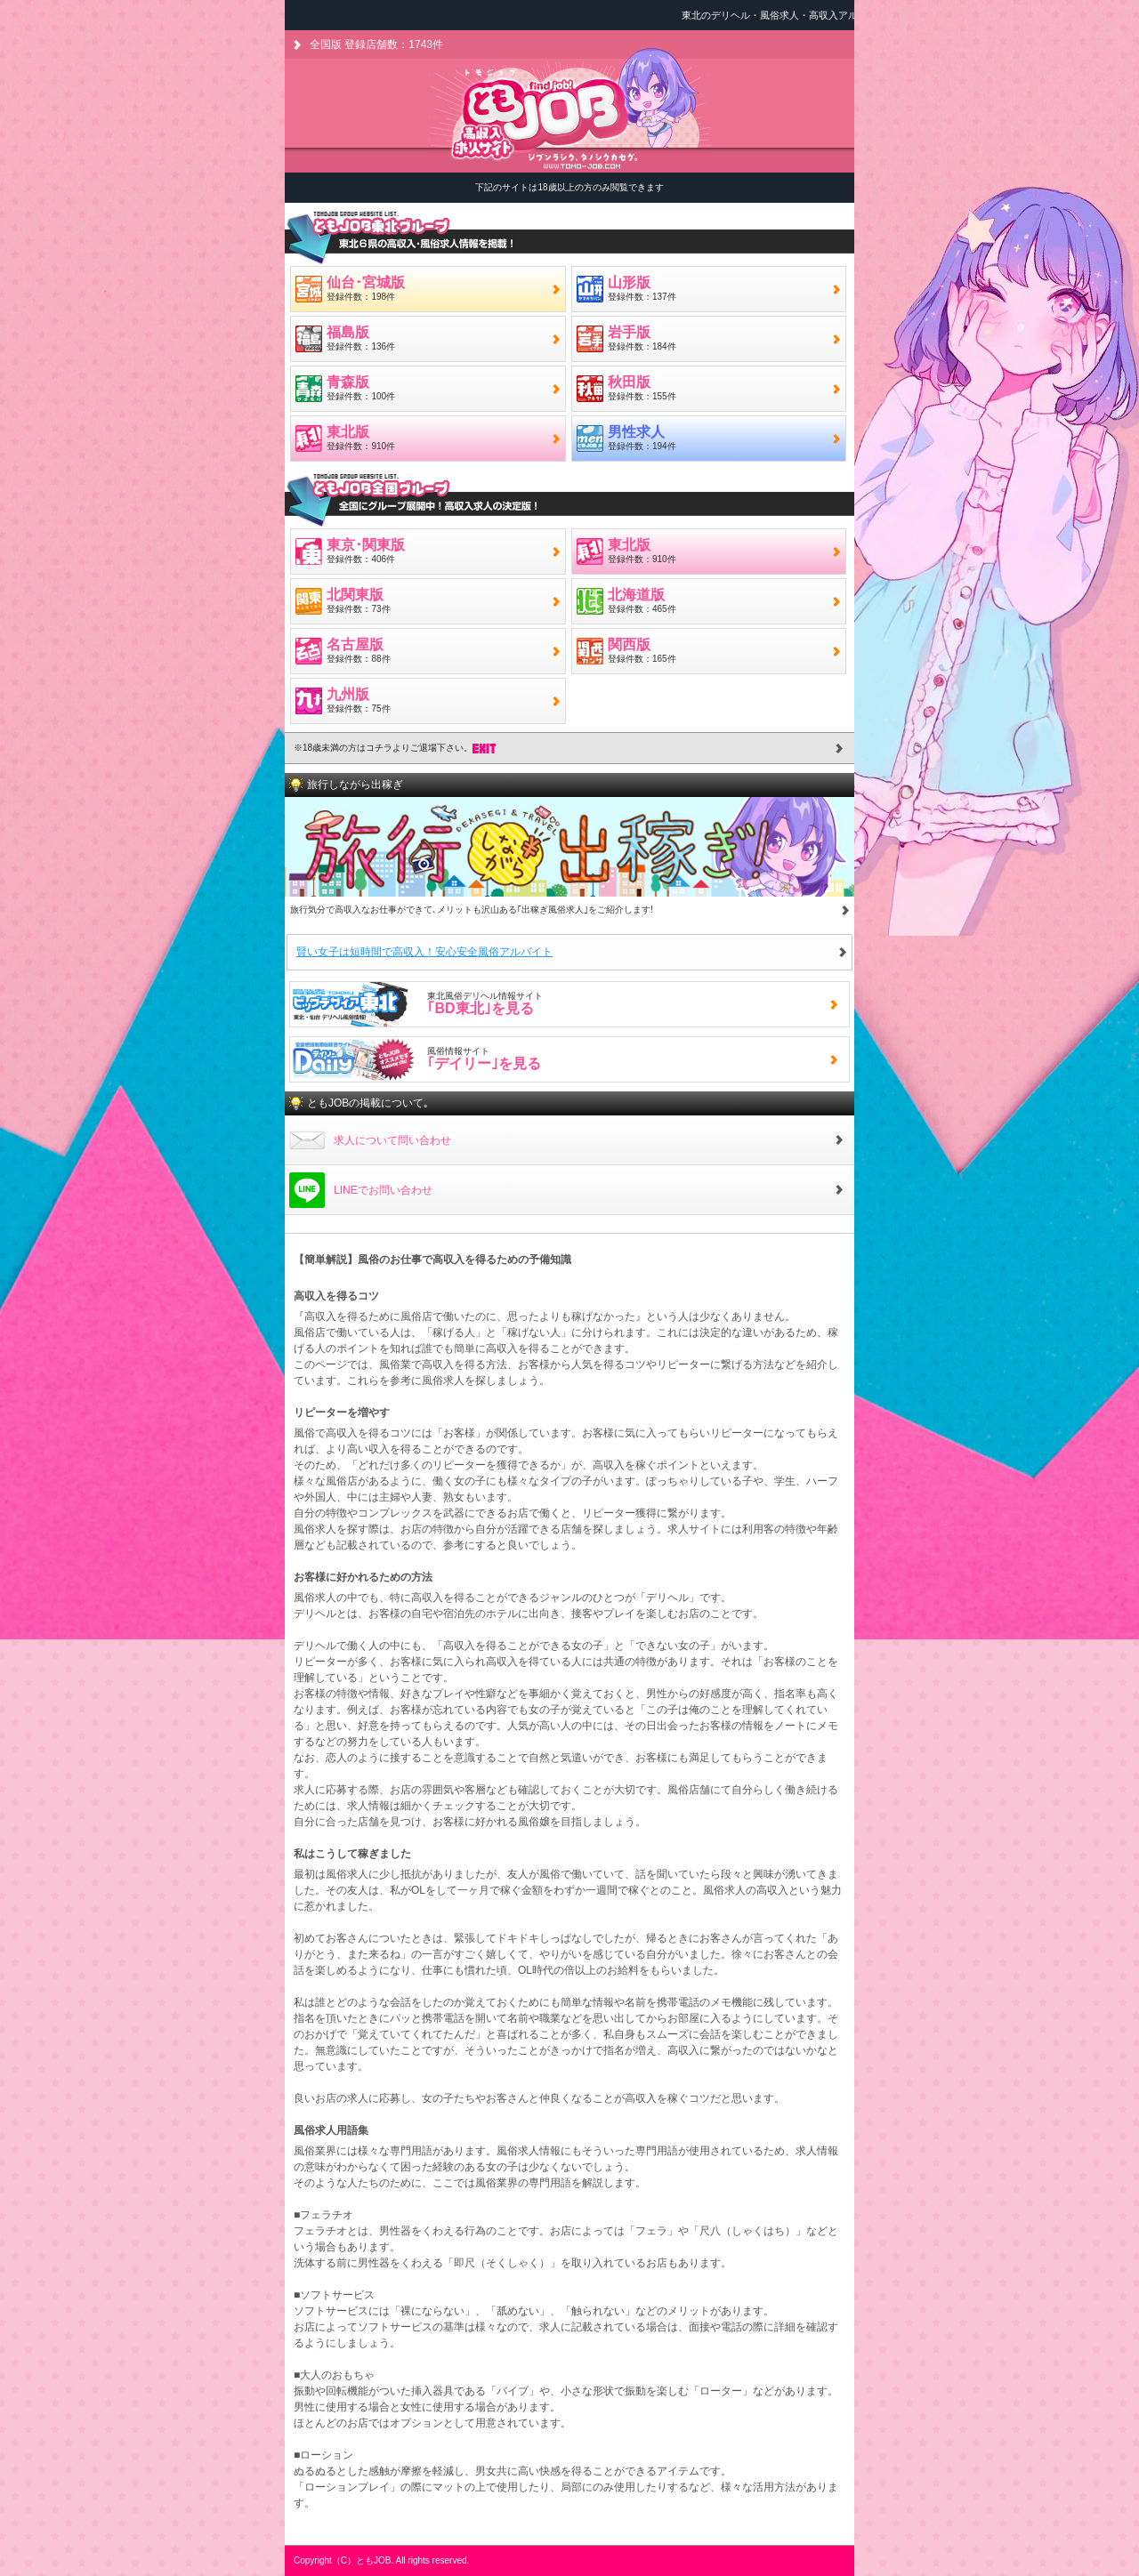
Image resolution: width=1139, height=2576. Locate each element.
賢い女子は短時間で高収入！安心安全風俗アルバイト (424, 952)
